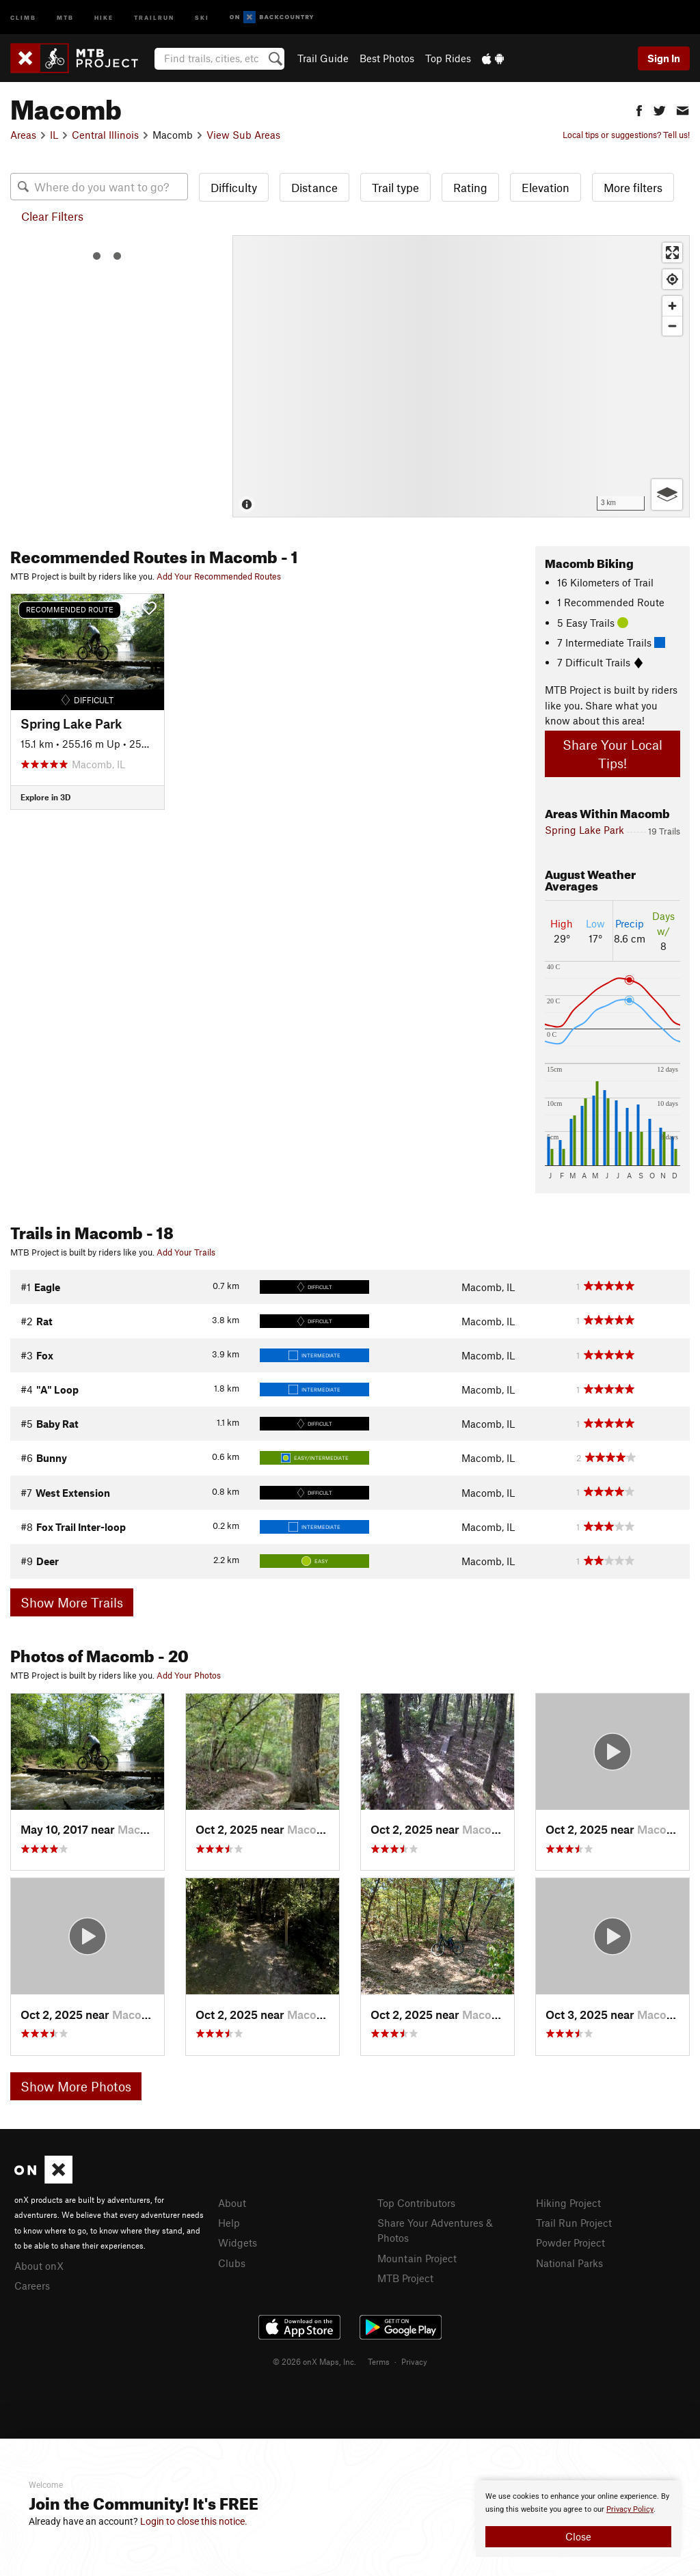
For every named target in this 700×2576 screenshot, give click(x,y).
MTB (65, 16)
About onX (39, 2266)
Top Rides (448, 58)
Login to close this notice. (193, 2521)
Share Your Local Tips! (612, 754)
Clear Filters (52, 216)
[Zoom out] (672, 326)
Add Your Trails (186, 1252)
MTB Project (405, 2278)
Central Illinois (105, 134)
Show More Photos (76, 2086)
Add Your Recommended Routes (219, 576)
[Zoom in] (672, 306)
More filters (633, 187)
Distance (314, 187)
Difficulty (234, 187)
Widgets (237, 2242)
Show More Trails (72, 1602)
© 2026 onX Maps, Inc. (314, 2361)
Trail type (395, 187)
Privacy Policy (630, 2509)
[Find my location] (672, 279)
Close (578, 2536)
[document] (578, 2518)
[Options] (666, 494)
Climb (23, 16)
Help (229, 2222)
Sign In (663, 58)
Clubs (231, 2263)
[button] (639, 109)
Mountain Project (417, 2258)
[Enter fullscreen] (672, 252)
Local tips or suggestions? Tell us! (626, 134)
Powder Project (570, 2242)
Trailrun (154, 16)
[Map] (461, 376)
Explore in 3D (45, 797)
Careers (32, 2285)
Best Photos (387, 58)
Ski (202, 16)
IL (54, 134)
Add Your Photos (189, 1675)
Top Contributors (416, 2203)
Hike (103, 16)
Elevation (545, 187)
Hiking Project (568, 2203)
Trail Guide (323, 58)
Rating (470, 187)
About (232, 2203)
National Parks (569, 2263)
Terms (379, 2361)
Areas (23, 134)
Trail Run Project (574, 2222)
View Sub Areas (243, 134)
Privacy (414, 2361)
